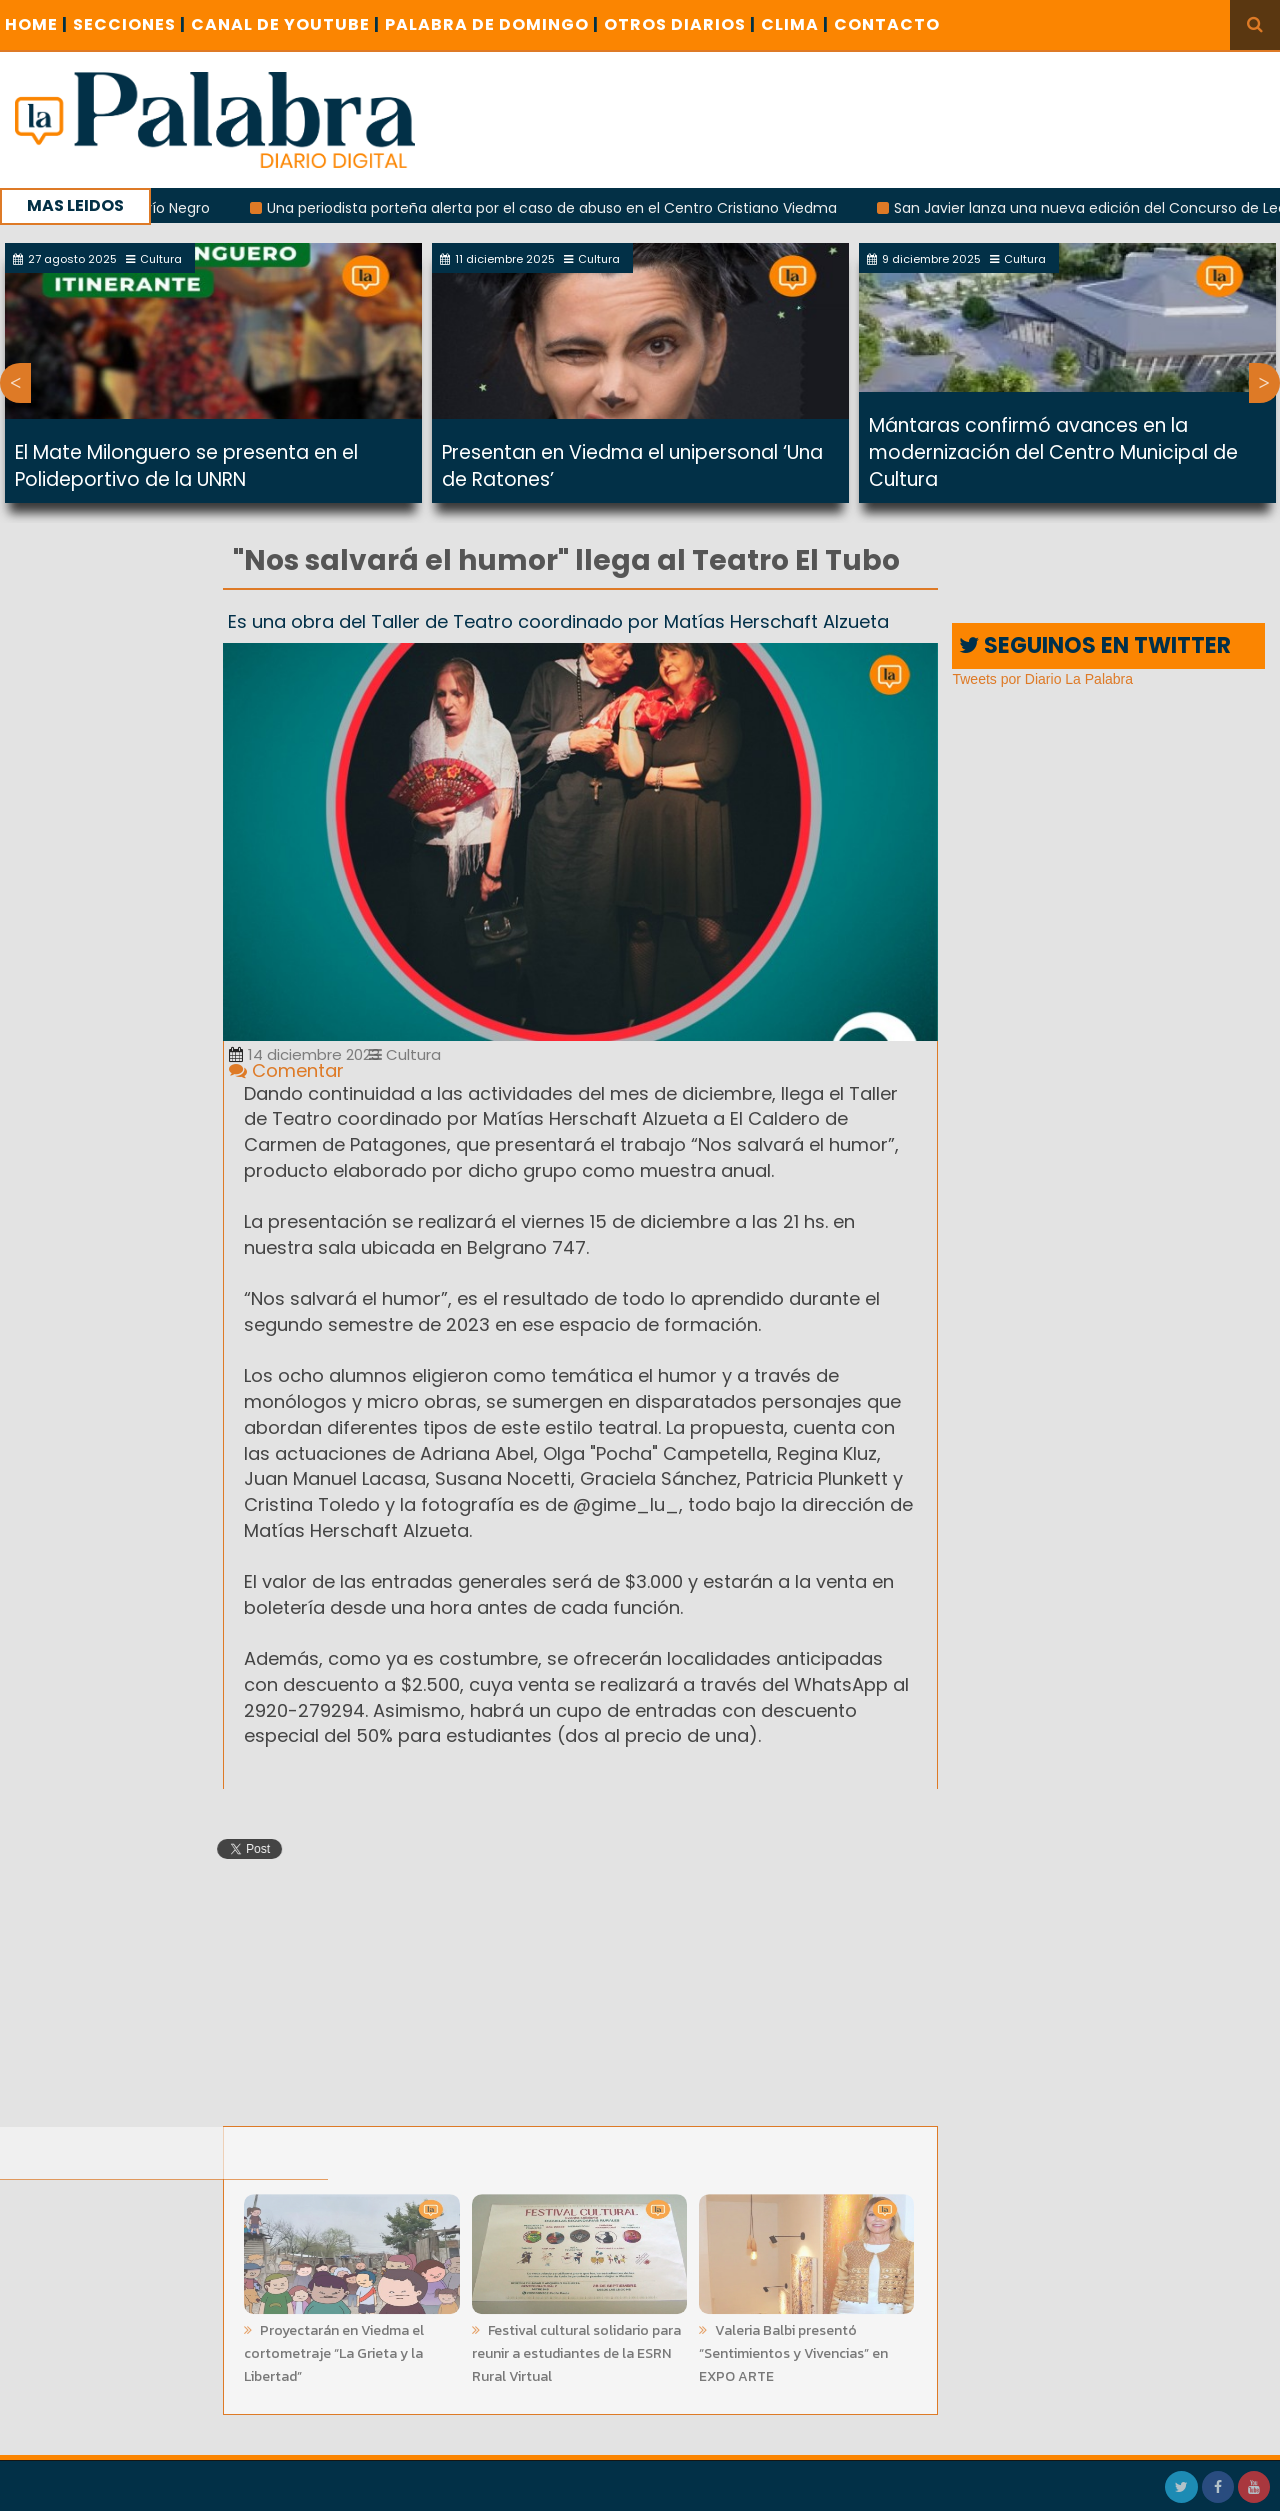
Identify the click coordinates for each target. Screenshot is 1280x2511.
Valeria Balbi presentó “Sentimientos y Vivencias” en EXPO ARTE (793, 2347)
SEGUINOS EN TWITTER (1095, 645)
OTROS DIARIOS (680, 24)
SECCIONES (129, 24)
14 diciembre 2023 (304, 1054)
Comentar (286, 1070)
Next (1264, 383)
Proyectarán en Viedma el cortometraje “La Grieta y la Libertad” (334, 2347)
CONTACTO (887, 24)
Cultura (405, 1054)
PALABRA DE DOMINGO (492, 24)
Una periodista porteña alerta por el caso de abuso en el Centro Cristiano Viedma (561, 208)
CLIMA (795, 24)
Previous (15, 383)
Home (36, 24)
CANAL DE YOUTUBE (285, 24)
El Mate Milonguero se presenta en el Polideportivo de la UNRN (186, 466)
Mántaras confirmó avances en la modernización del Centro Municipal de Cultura (1053, 452)
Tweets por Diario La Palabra (1042, 679)
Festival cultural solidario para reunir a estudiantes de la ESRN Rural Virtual (576, 2347)
